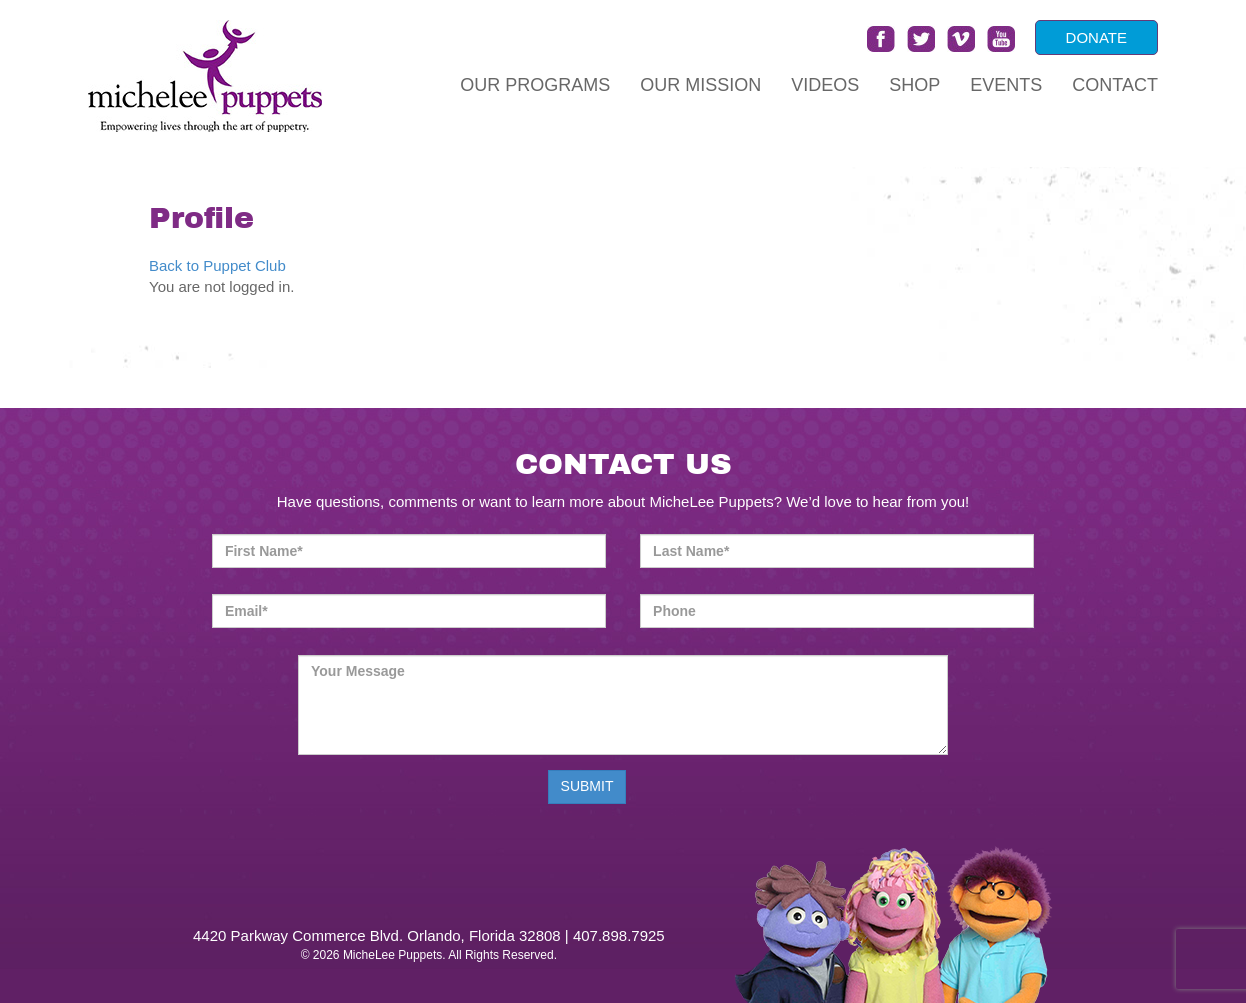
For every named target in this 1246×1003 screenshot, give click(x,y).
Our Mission (700, 85)
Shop (914, 85)
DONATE (1096, 37)
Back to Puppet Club (217, 265)
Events (1006, 85)
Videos (825, 85)
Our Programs (535, 85)
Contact (1115, 85)
